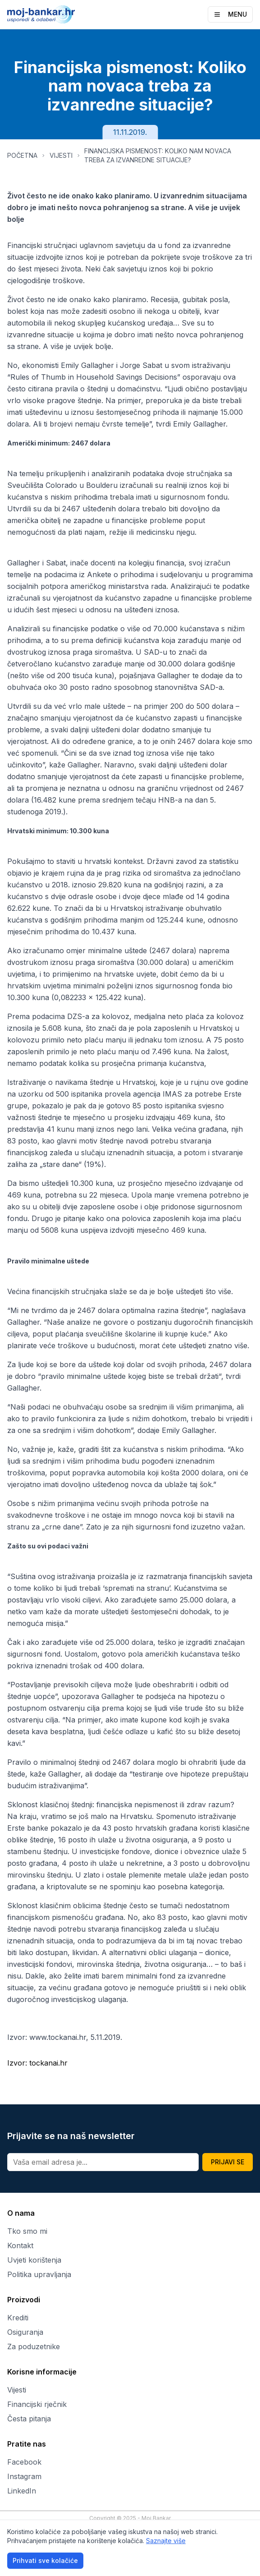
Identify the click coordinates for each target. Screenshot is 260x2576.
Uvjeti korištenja (34, 2259)
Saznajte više (166, 2540)
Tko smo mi (27, 2231)
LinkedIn (21, 2490)
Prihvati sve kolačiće (45, 2560)
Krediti (17, 2317)
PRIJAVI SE (227, 2162)
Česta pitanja (29, 2418)
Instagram (24, 2476)
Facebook (24, 2461)
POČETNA (22, 155)
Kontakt (20, 2245)
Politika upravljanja (39, 2274)
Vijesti (16, 2389)
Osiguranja (25, 2332)
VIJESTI (61, 155)
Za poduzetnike (33, 2346)
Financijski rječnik (37, 2404)
